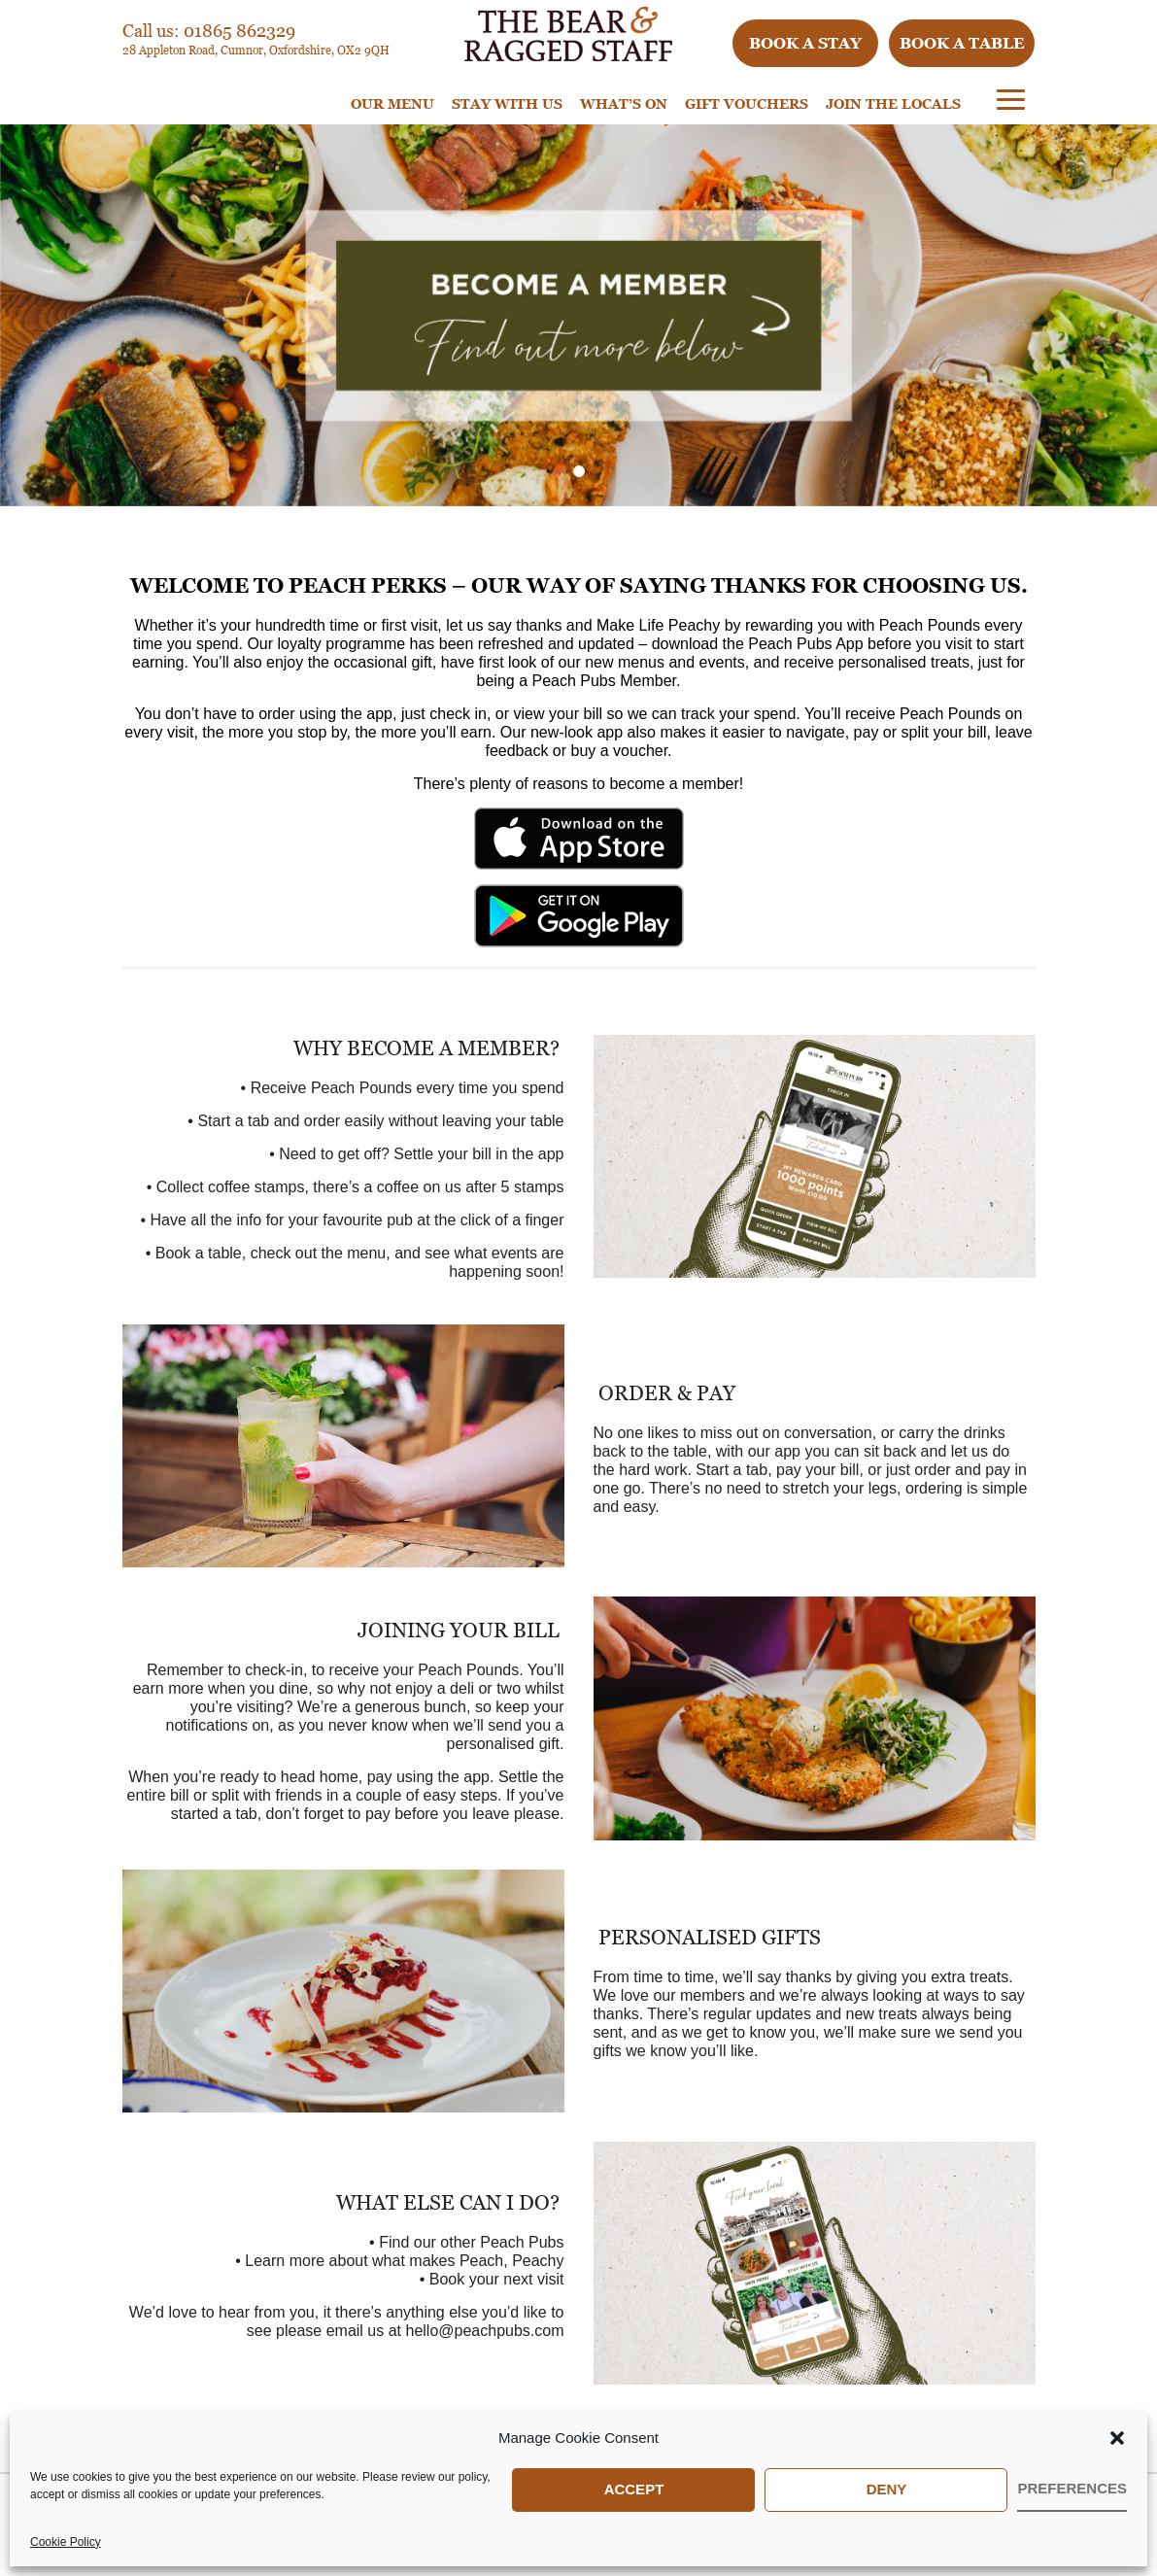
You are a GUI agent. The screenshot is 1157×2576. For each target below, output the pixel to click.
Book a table (962, 43)
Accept (634, 2489)
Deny (887, 2489)
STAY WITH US (507, 103)
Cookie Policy (65, 2542)
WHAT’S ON (623, 103)
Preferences (1072, 2488)
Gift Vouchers (746, 103)
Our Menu (392, 103)
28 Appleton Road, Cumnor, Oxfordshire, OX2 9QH (256, 50)
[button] (1117, 2438)
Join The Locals (893, 103)
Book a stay (805, 43)
